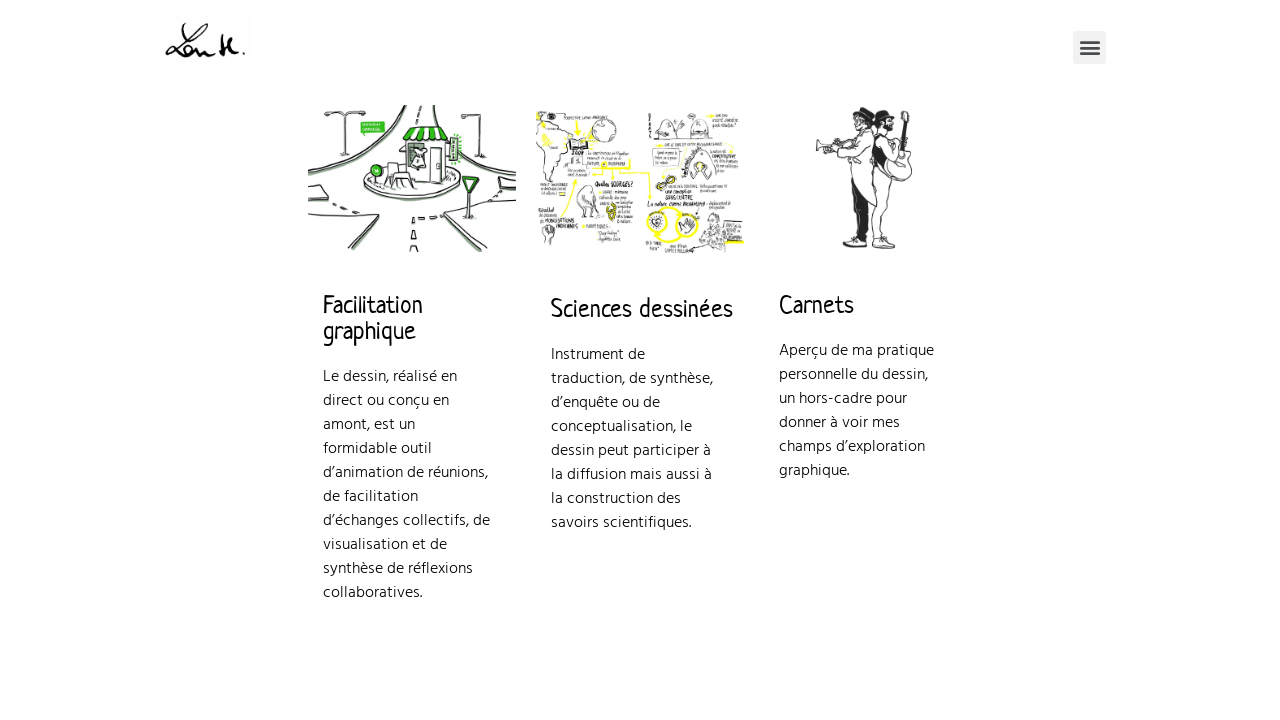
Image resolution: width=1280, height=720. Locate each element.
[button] (1089, 47)
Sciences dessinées (642, 309)
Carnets (816, 305)
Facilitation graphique (373, 318)
